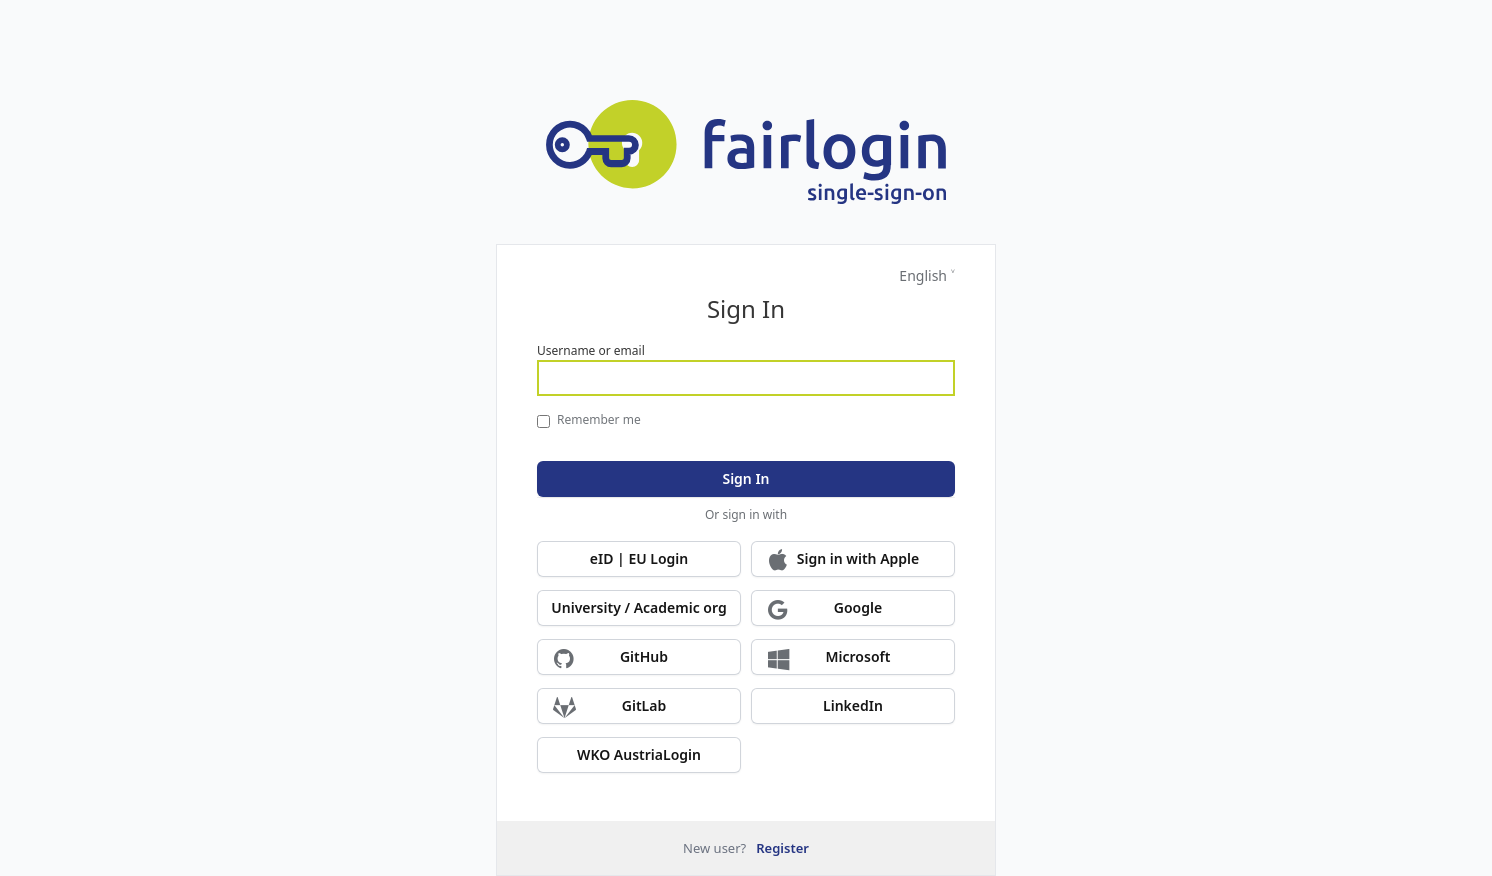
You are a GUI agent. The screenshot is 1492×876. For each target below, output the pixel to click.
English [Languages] (923, 275)
